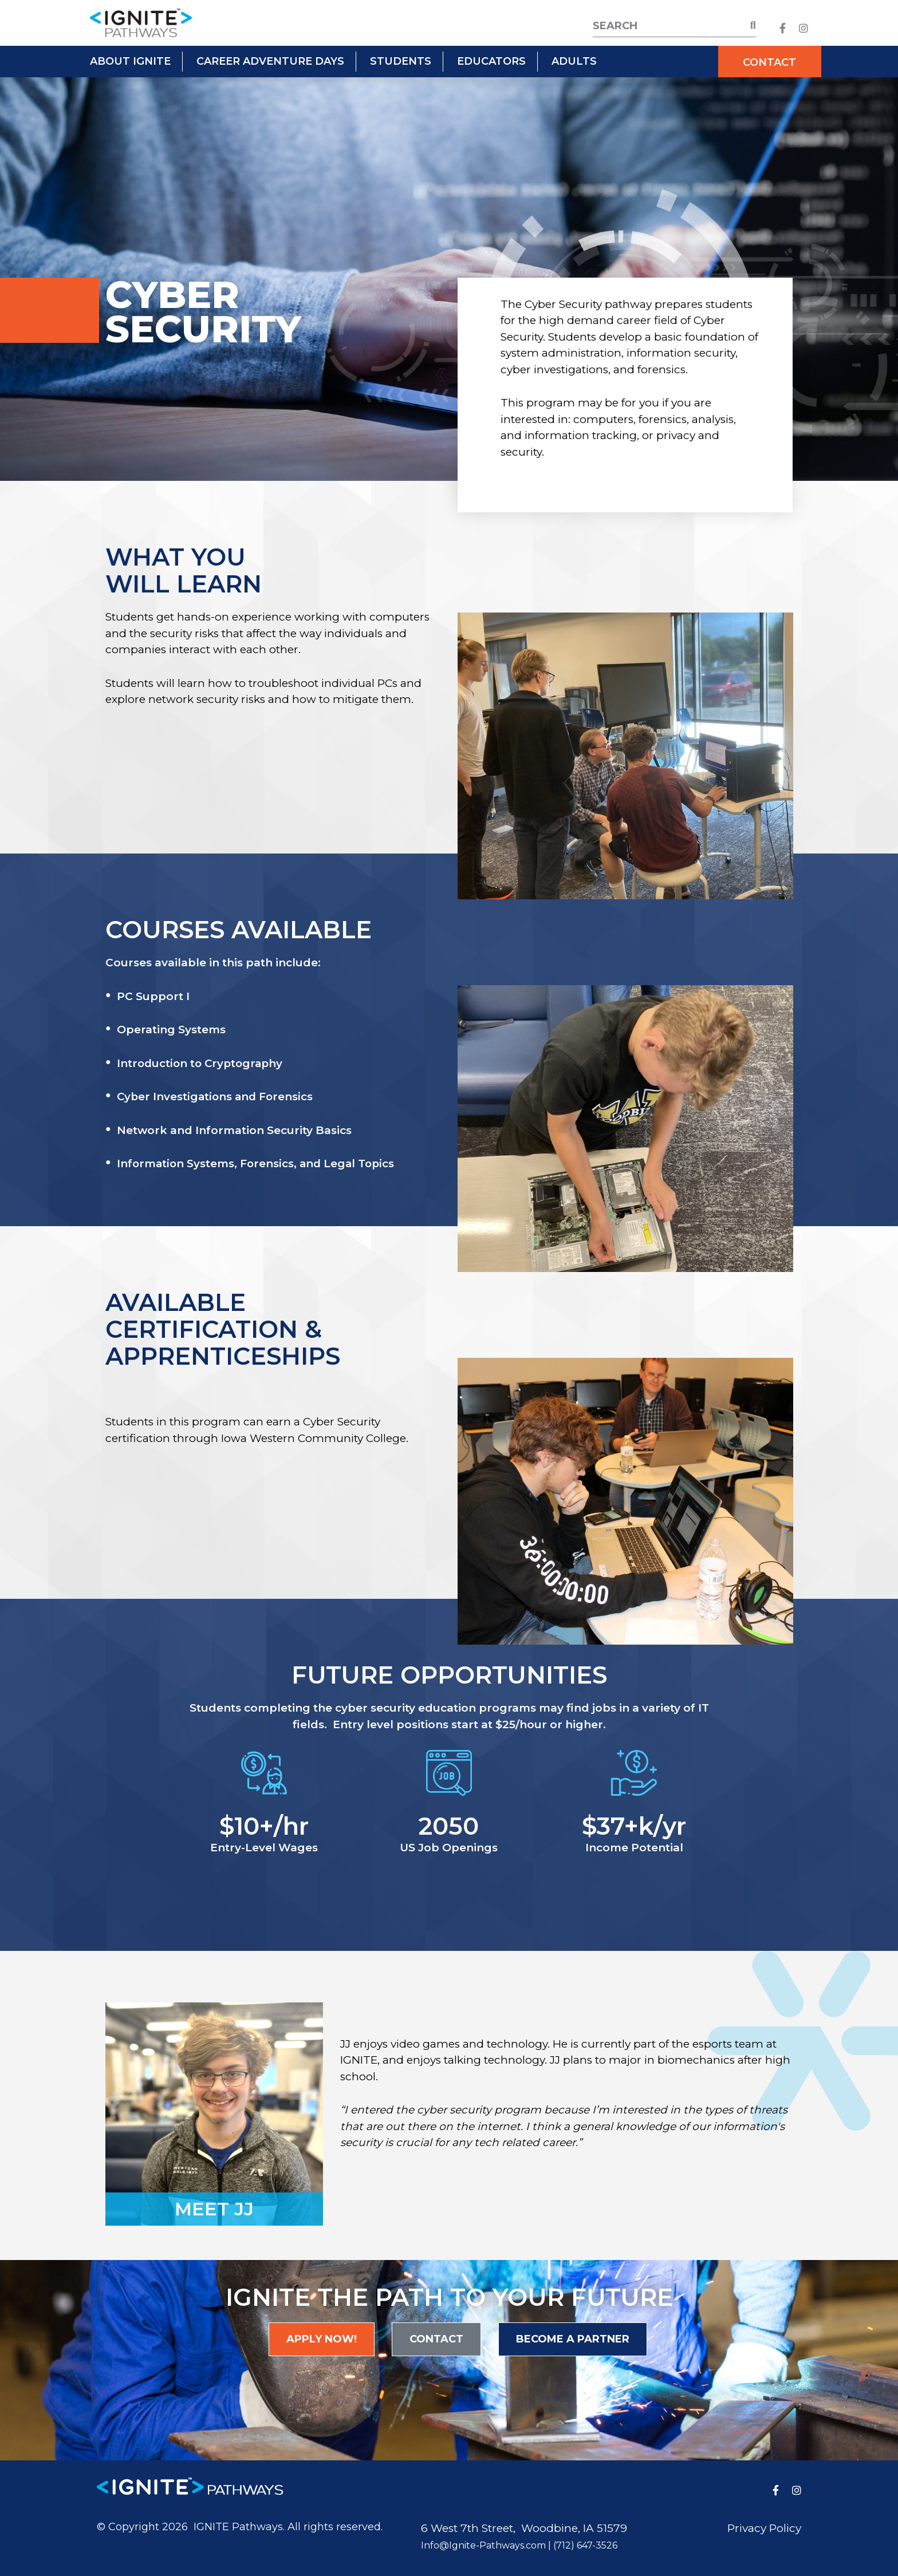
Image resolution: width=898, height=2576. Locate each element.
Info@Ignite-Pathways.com (483, 2545)
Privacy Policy (764, 2528)
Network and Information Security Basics (234, 1130)
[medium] (782, 28)
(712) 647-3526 (585, 2545)
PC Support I (153, 996)
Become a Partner (572, 2339)
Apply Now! (321, 2339)
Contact (769, 62)
